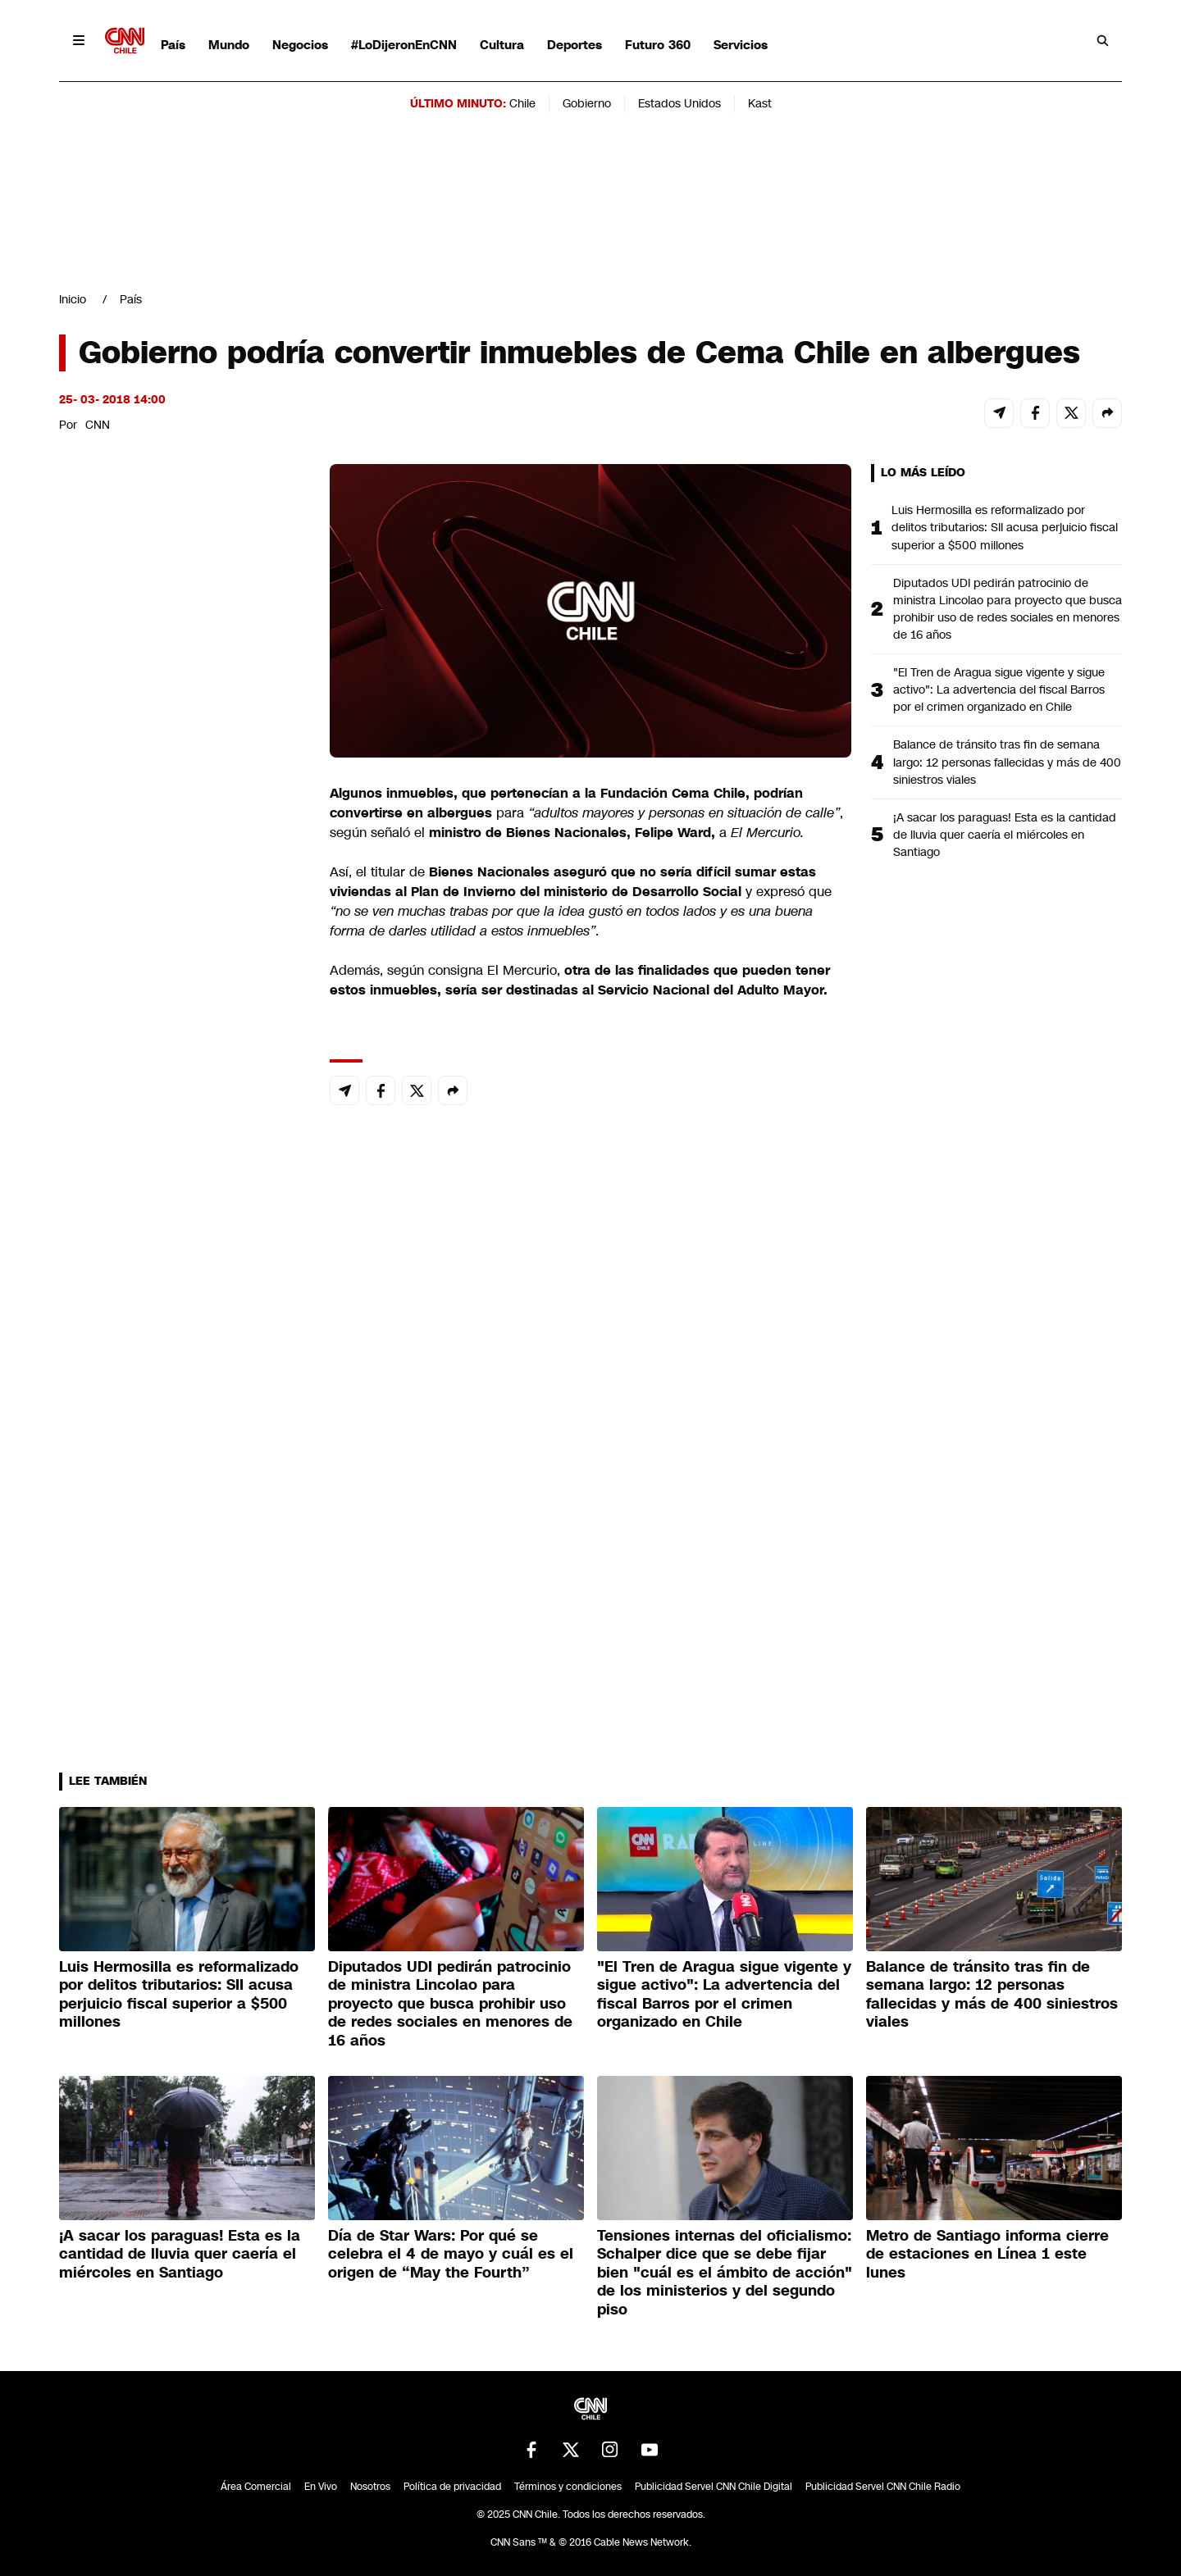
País (173, 44)
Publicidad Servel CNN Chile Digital (713, 2486)
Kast (760, 103)
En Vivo (320, 2486)
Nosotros (370, 2486)
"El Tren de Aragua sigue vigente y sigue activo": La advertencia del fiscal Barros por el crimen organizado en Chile (999, 689)
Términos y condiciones (568, 2486)
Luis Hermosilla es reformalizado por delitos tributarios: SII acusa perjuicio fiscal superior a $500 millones (1004, 527)
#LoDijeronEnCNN (404, 44)
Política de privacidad (452, 2486)
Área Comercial (256, 2486)
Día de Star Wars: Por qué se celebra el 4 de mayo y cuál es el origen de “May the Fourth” (450, 2254)
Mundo (228, 44)
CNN (97, 424)
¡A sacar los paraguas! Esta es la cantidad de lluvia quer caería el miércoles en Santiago (1004, 834)
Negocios (300, 44)
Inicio (72, 299)
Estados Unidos (679, 103)
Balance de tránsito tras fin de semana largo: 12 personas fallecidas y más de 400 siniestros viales (1007, 761)
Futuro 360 (658, 44)
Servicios (741, 44)
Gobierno (587, 103)
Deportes (574, 44)
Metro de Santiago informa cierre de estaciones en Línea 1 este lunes (987, 2254)
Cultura (502, 44)
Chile (522, 103)
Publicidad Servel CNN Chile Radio (882, 2486)
